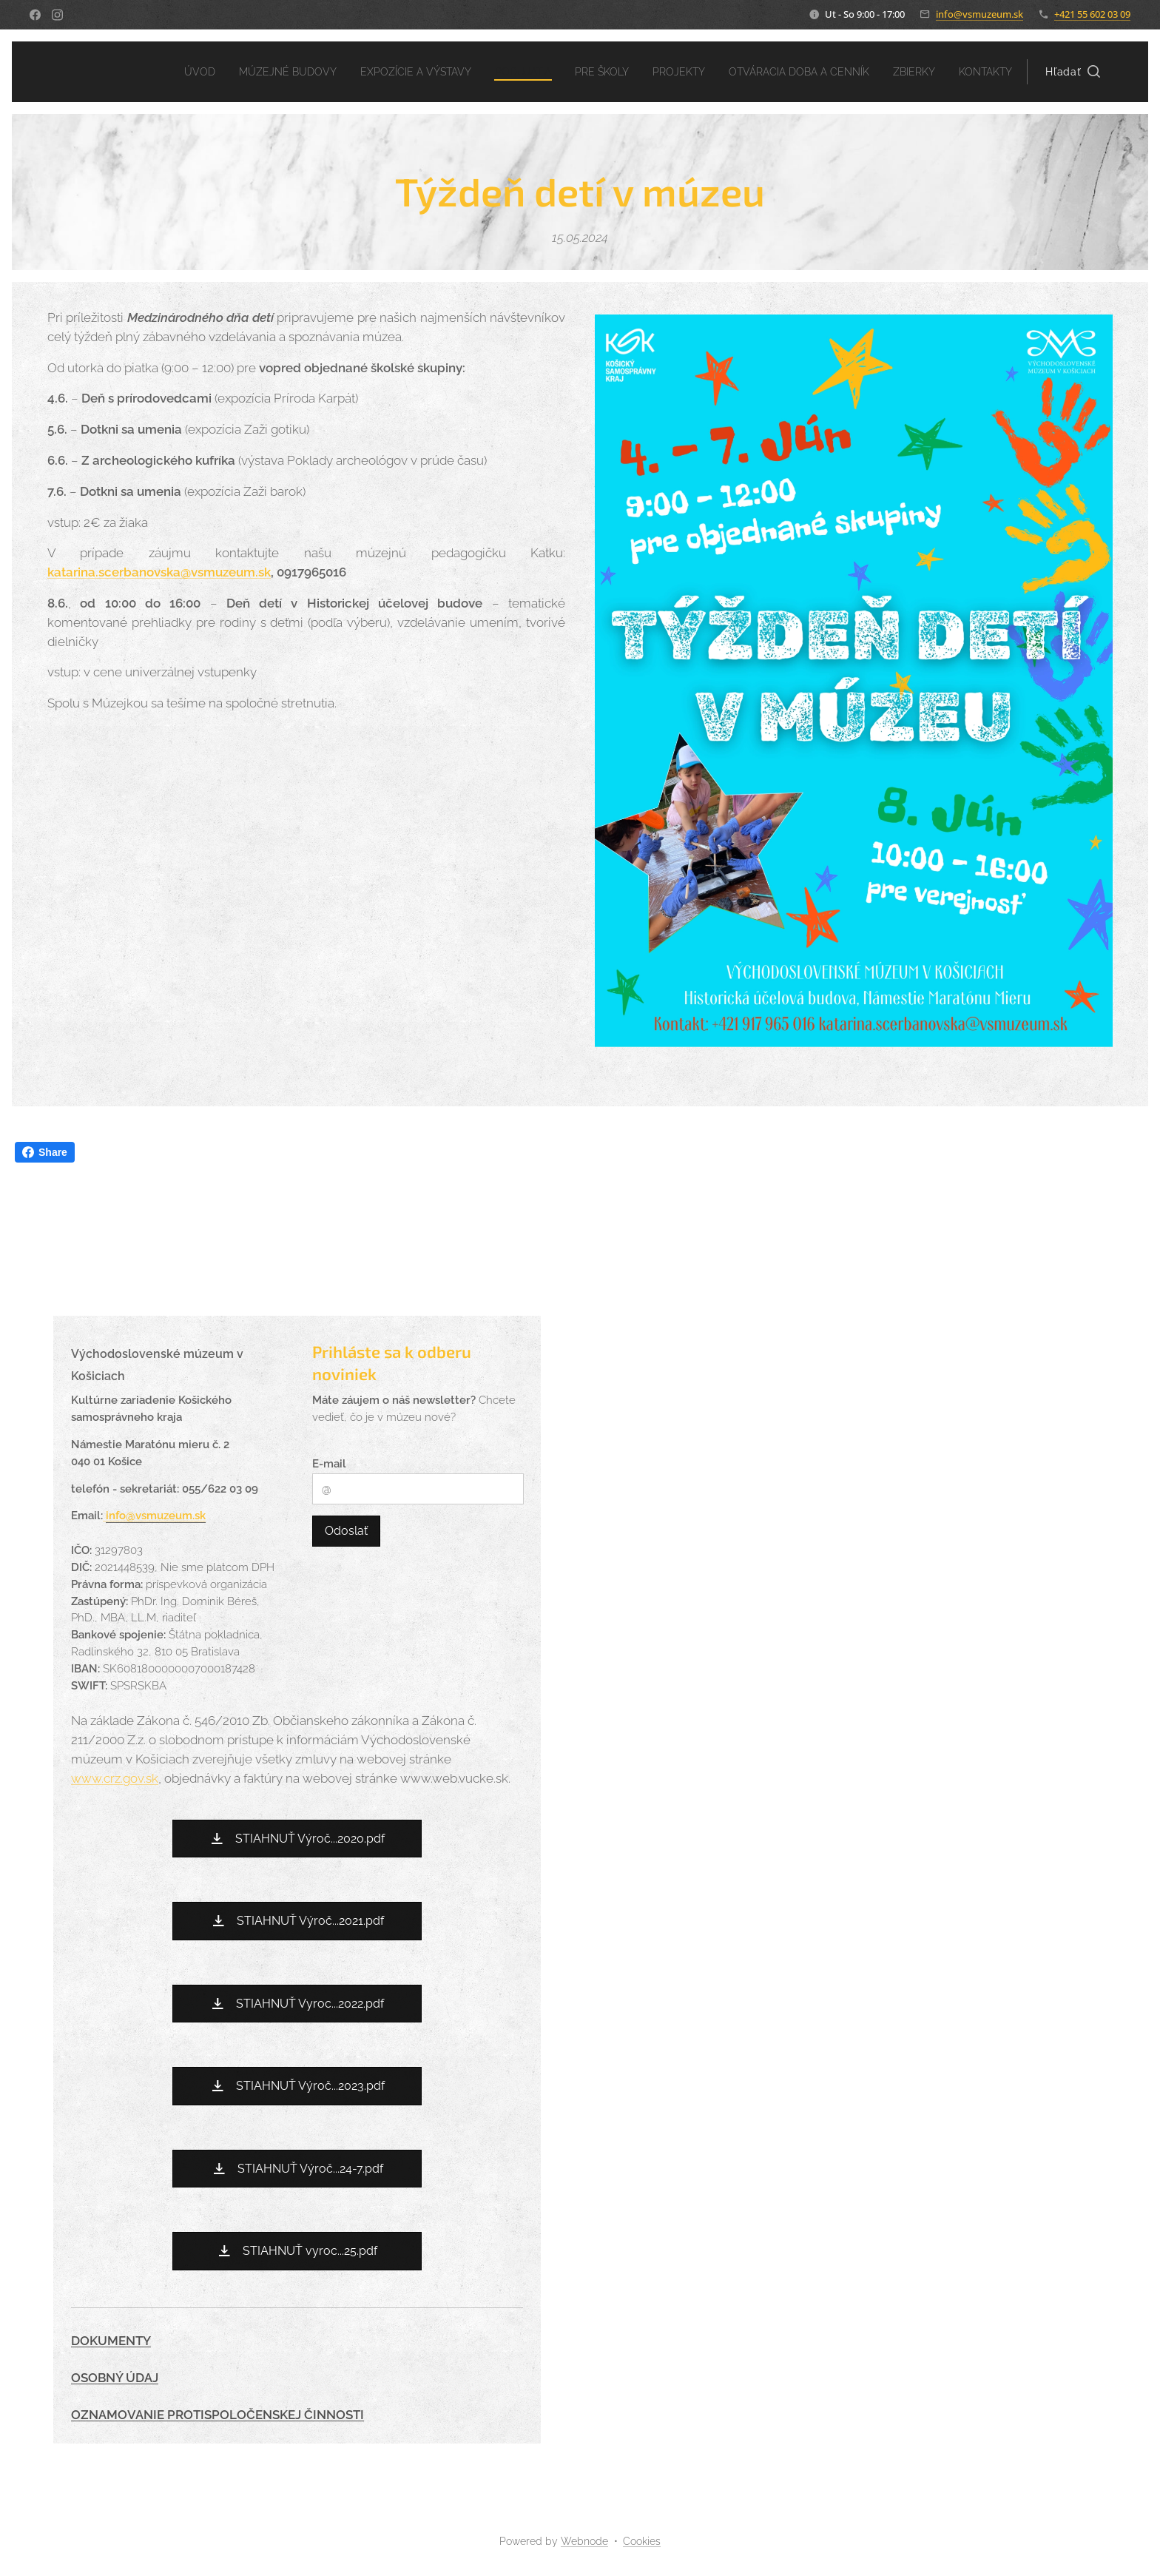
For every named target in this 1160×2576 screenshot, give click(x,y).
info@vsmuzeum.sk (979, 14)
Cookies (642, 2541)
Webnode (584, 2541)
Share (44, 1152)
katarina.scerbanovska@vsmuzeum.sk (159, 572)
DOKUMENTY (111, 2340)
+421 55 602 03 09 (1092, 14)
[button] (1073, 71)
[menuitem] (154, 71)
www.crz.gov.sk (114, 1778)
